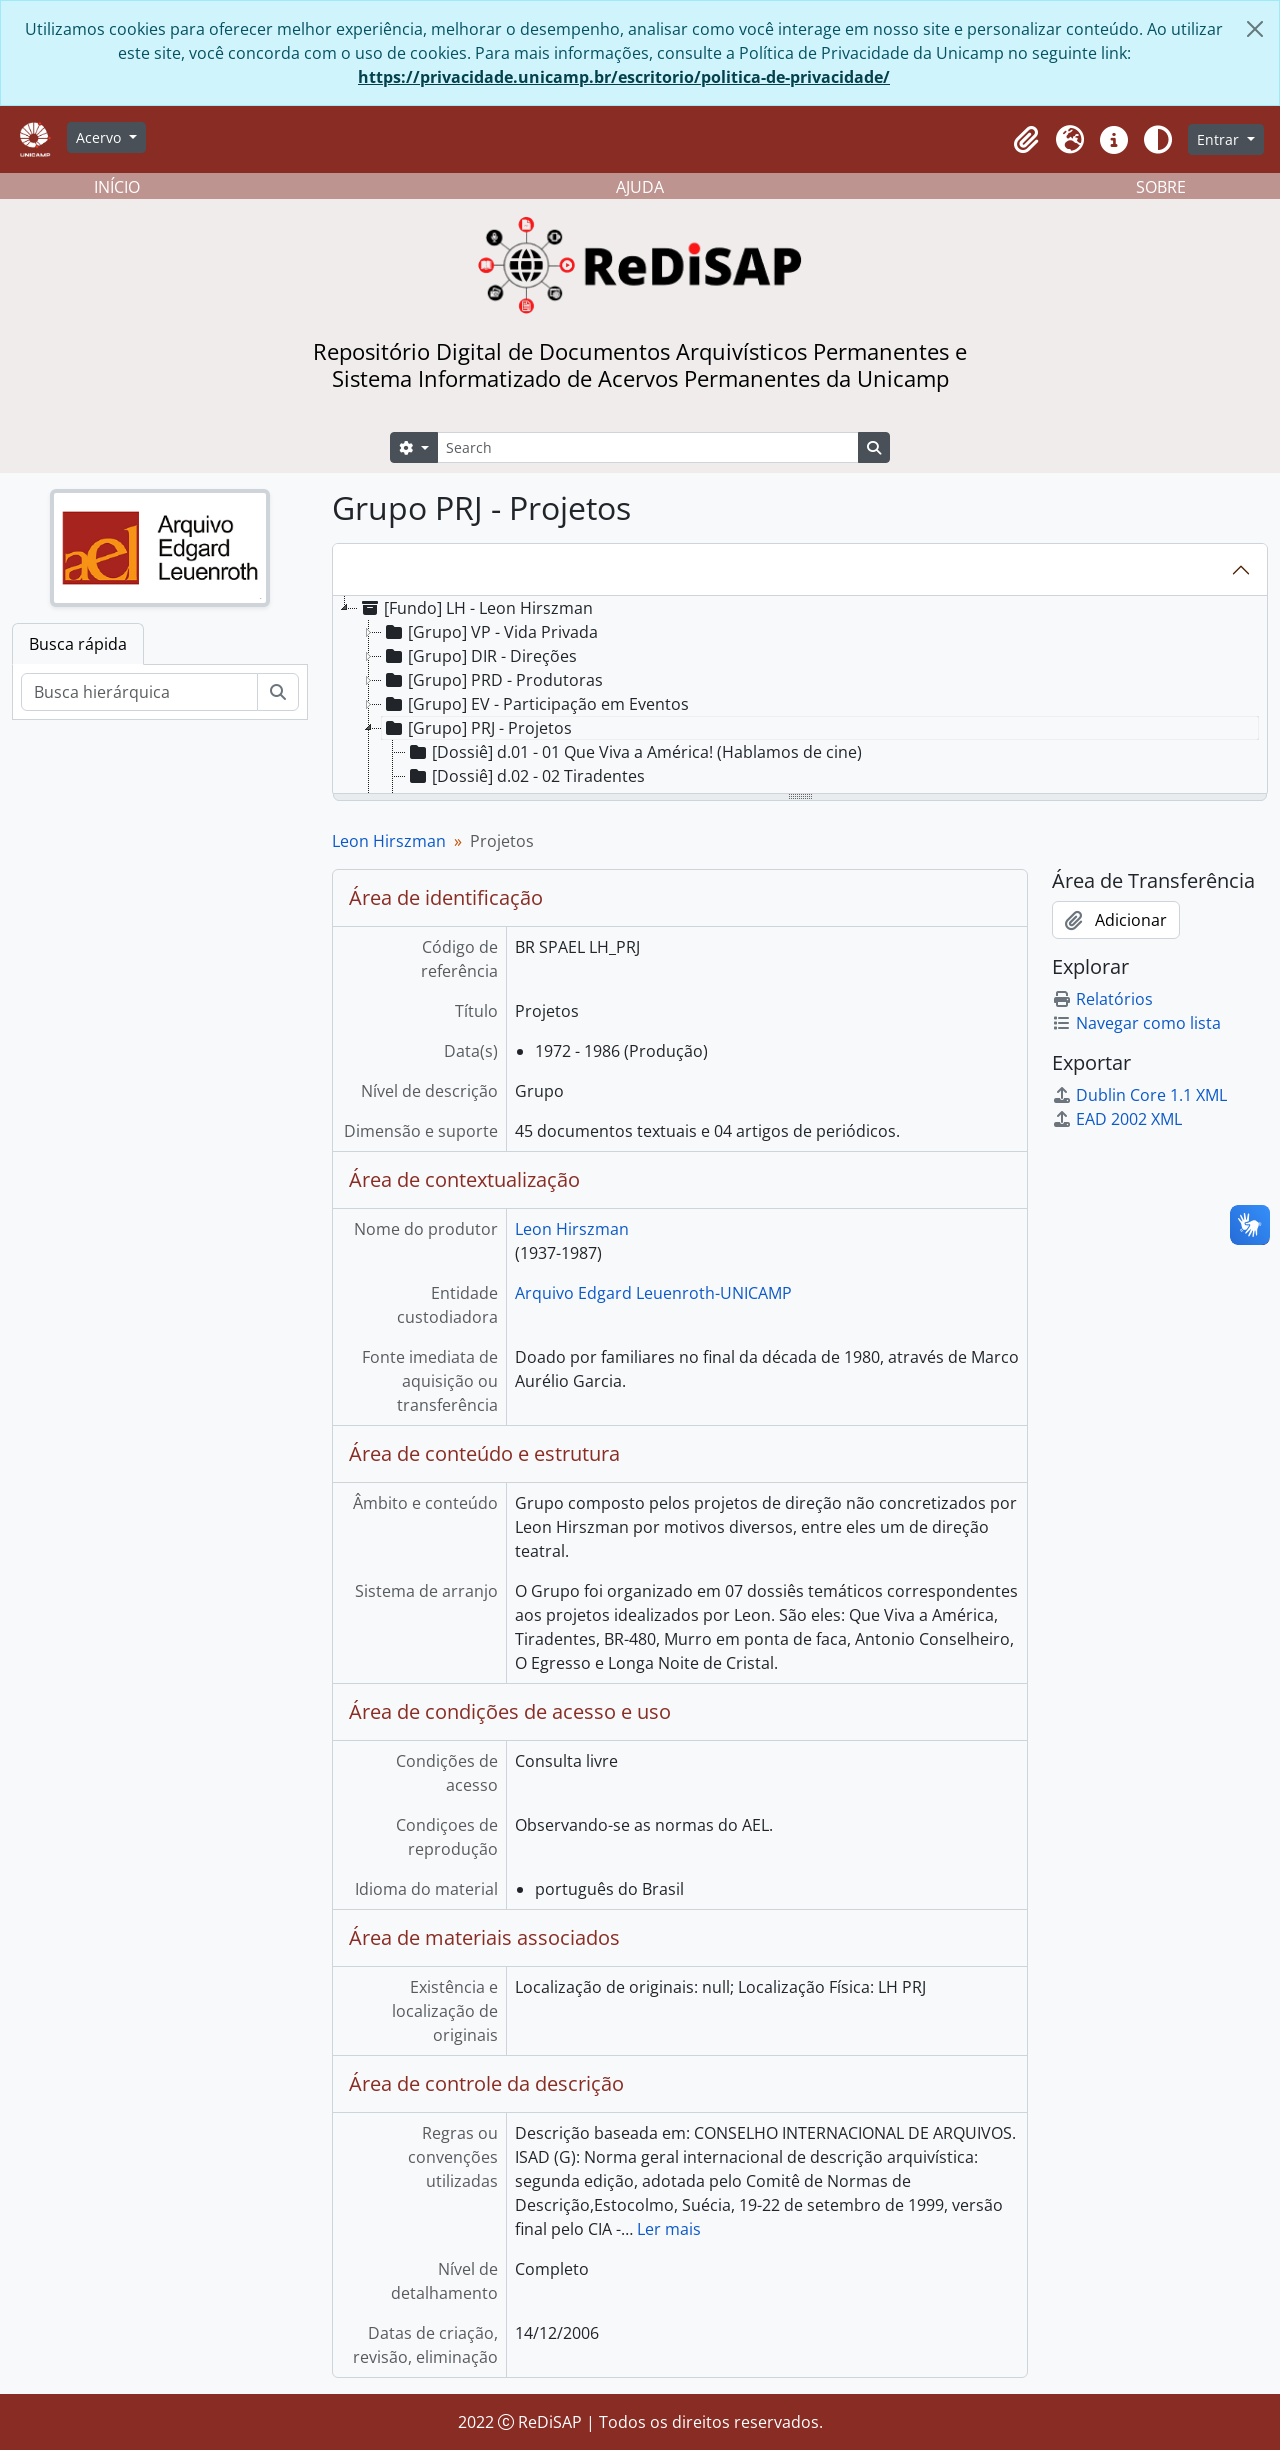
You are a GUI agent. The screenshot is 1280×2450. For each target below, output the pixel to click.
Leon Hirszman (389, 841)
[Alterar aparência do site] (1158, 140)
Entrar (1220, 139)
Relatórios (1102, 999)
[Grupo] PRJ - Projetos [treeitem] (477, 728)
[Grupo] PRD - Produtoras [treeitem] (492, 680)
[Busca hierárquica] (139, 692)
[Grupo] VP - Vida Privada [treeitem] (490, 632)
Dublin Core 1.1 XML (1139, 1095)
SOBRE (1161, 187)
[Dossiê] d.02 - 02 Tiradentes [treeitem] (525, 776)
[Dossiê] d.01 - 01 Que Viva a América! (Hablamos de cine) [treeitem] (634, 752)
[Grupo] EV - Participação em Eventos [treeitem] (535, 704)
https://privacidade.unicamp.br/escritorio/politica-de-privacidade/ (624, 77)
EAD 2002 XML (1117, 1119)
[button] (1026, 140)
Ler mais (669, 2229)
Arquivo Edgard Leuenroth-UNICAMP (653, 1293)
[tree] (800, 696)
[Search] (648, 447)
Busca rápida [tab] (78, 644)
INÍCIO (117, 187)
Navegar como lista (1136, 1023)
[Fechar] (1255, 29)
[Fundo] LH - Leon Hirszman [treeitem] (475, 608)
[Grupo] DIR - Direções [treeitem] (479, 656)
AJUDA (640, 187)
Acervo (100, 137)
